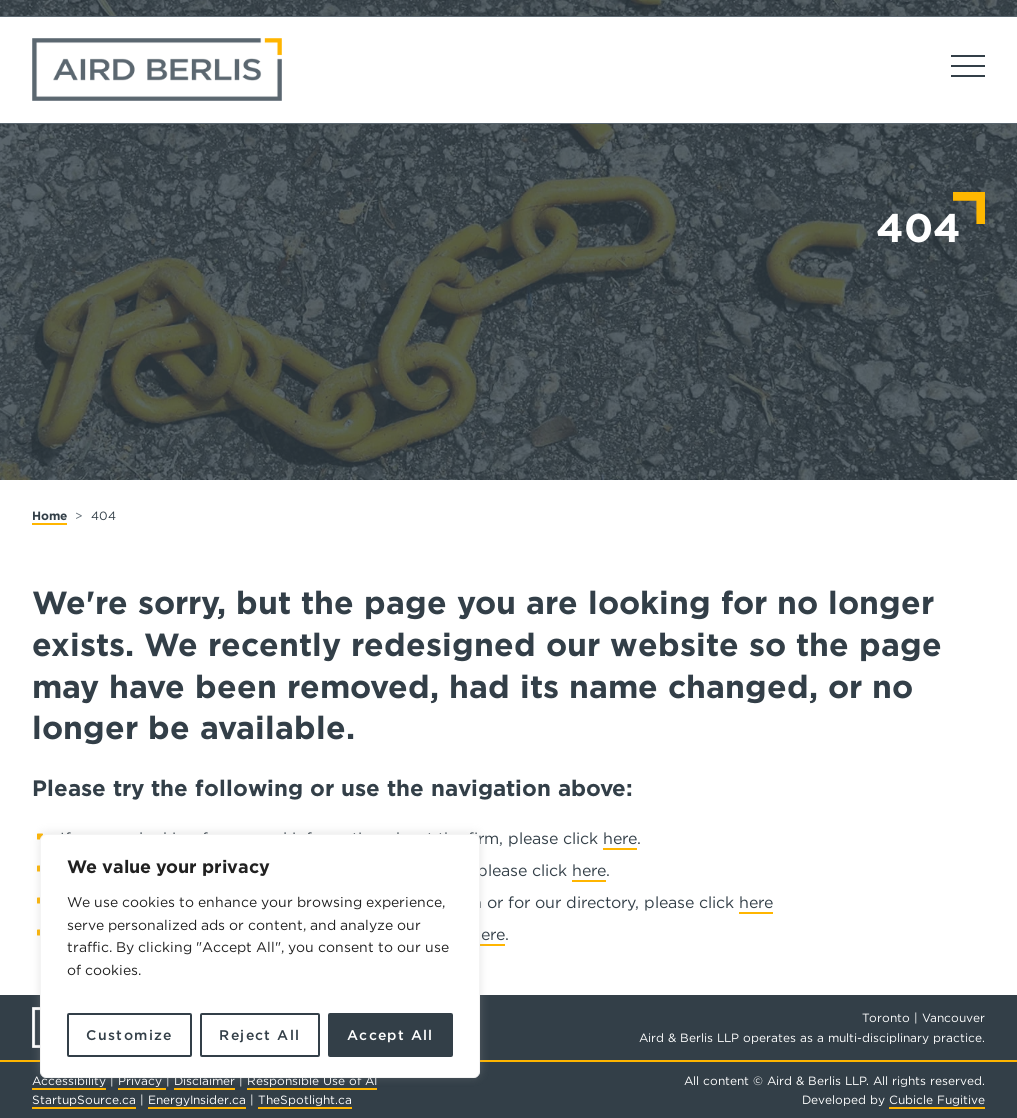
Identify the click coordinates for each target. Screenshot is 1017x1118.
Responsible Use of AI (312, 1080)
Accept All (390, 1035)
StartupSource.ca (84, 1099)
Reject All (259, 1035)
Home (49, 515)
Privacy (142, 1080)
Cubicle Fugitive (937, 1099)
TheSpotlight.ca (305, 1099)
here (620, 838)
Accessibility (69, 1080)
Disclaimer (204, 1080)
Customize (129, 1035)
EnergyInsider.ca (197, 1099)
